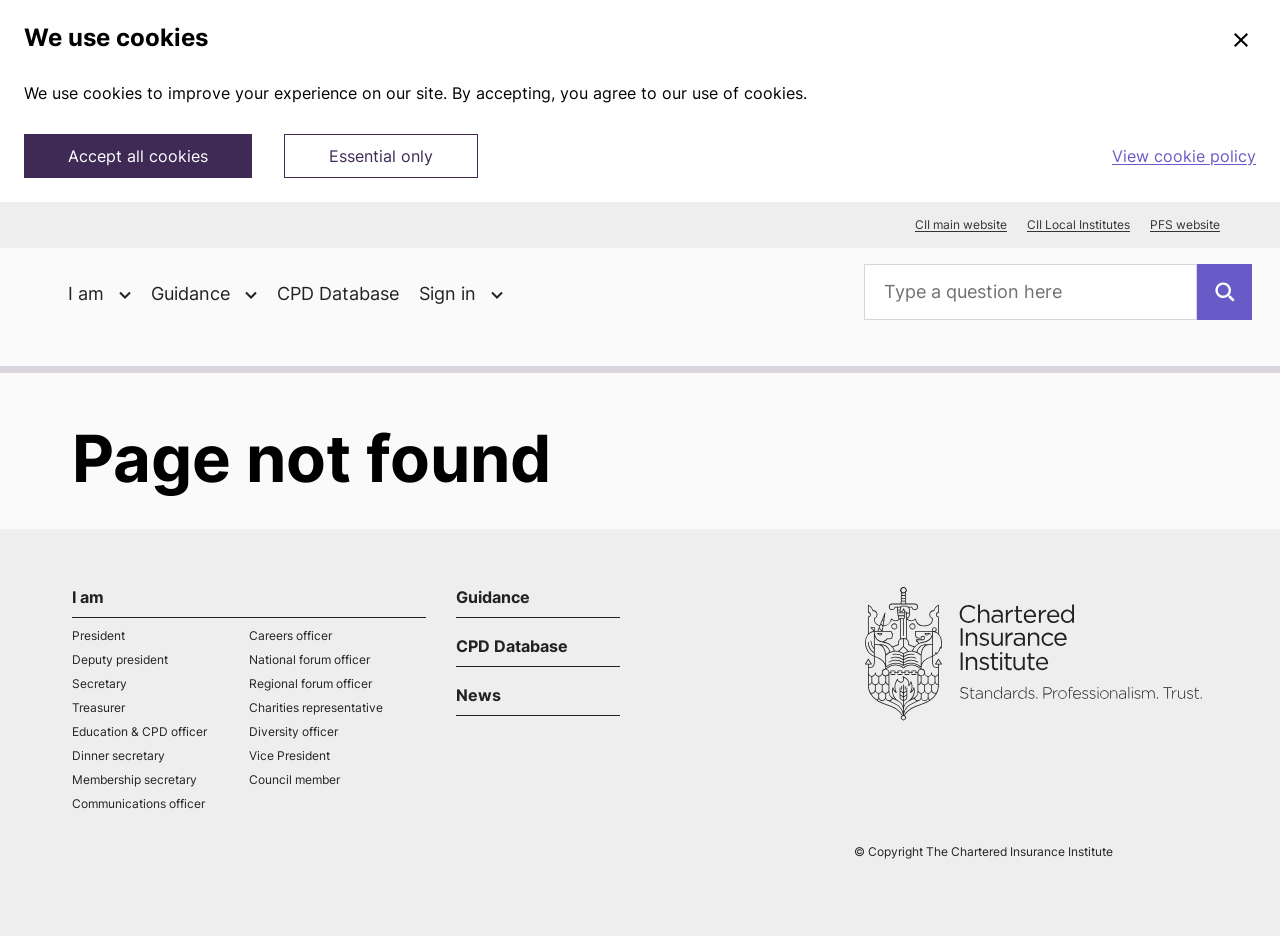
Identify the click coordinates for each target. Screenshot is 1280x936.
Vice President (289, 755)
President (98, 635)
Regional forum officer (310, 683)
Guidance (493, 597)
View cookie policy (1184, 156)
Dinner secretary (118, 755)
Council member (294, 779)
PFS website (1185, 225)
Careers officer (290, 635)
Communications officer (138, 803)
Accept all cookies (138, 156)
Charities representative (316, 707)
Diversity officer (293, 731)
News (478, 695)
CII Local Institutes (1078, 225)
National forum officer (309, 659)
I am (88, 597)
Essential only (381, 156)
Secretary (99, 683)
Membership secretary (134, 779)
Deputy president (120, 659)
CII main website (961, 225)
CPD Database (338, 293)
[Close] (1241, 41)
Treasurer (98, 707)
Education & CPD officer (139, 731)
